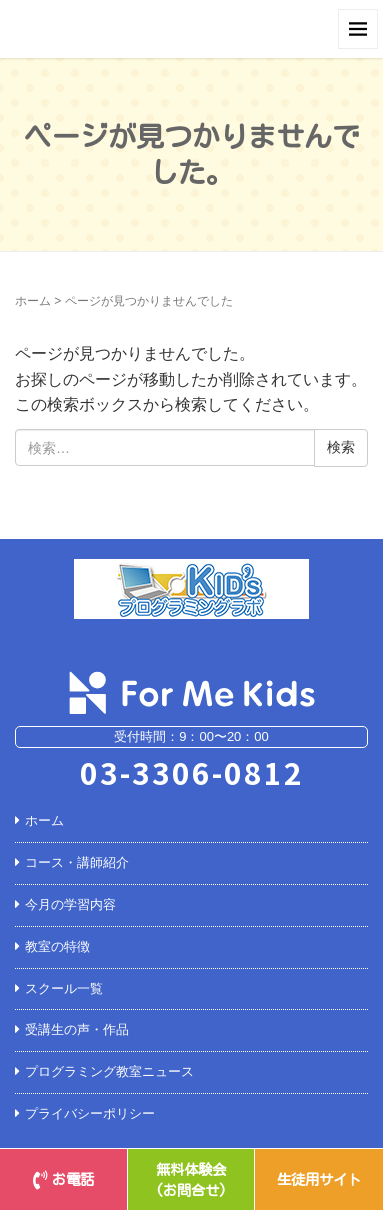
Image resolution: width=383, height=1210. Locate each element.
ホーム (33, 301)
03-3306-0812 (192, 772)
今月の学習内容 (70, 904)
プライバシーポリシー (90, 1113)
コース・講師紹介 (77, 862)
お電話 (63, 1179)
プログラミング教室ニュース (109, 1071)
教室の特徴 (57, 946)
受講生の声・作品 (77, 1029)
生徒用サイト (319, 1179)
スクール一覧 (64, 988)
